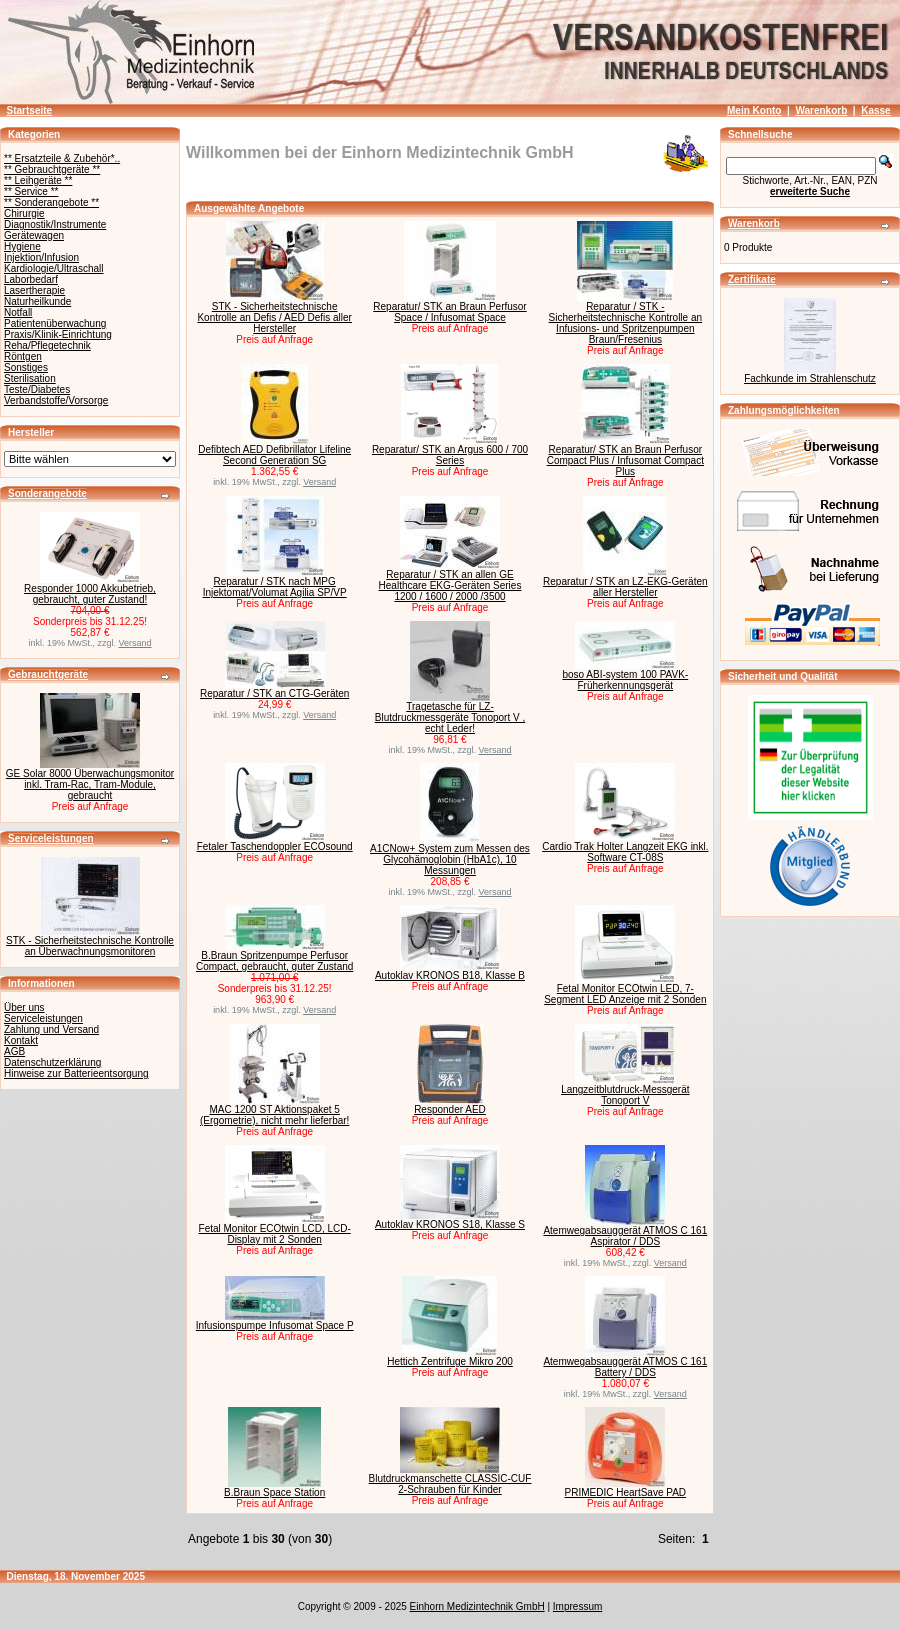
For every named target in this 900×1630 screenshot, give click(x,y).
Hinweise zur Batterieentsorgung (76, 1073)
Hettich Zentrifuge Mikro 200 (450, 1361)
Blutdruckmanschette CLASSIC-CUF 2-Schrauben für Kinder (450, 1484)
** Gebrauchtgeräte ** (52, 169)
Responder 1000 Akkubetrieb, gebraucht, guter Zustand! (90, 594)
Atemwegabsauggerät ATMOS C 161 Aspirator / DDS (625, 1236)
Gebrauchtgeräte (48, 674)
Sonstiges (26, 367)
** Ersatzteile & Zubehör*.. (62, 158)
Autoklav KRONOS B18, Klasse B (450, 975)
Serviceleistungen (51, 838)
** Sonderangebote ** (51, 202)
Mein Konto (754, 110)
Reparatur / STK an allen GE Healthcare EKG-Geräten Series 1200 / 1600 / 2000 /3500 (450, 585)
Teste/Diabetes (37, 389)
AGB (14, 1051)
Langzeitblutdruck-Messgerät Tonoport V (625, 1095)
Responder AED (450, 1109)
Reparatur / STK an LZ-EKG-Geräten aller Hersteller (625, 587)
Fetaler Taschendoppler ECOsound (275, 846)
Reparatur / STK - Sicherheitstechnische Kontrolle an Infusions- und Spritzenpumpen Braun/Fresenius (625, 323)
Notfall (18, 312)
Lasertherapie (34, 290)
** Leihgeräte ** (38, 180)
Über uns (24, 1007)
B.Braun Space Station (274, 1492)
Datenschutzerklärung (52, 1062)
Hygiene (22, 246)
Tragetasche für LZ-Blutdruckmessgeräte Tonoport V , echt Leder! (450, 717)
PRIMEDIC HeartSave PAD (626, 1492)
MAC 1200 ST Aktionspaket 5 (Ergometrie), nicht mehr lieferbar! (275, 1115)
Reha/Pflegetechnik (47, 345)
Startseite (30, 110)
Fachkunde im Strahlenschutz (810, 378)
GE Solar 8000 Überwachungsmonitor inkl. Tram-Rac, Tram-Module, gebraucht (90, 784)
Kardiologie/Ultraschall (54, 268)
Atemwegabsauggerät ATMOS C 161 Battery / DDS (625, 1367)
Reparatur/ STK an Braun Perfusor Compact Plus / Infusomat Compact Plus (625, 460)
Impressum (577, 1606)
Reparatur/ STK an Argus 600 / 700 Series (450, 455)
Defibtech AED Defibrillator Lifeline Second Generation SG (274, 455)
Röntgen (23, 356)
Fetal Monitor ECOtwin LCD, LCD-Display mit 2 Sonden (275, 1234)
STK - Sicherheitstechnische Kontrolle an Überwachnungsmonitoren (90, 946)
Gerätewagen (34, 235)
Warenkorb (821, 110)
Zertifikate (752, 279)
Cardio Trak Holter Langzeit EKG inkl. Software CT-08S (625, 852)
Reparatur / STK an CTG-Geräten (275, 693)
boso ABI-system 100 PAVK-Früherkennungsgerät (625, 680)
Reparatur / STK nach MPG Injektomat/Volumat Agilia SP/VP (275, 587)
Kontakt (21, 1040)
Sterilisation (30, 378)
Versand (135, 643)
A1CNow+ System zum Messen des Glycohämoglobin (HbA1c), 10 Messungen (450, 859)
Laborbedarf (31, 279)
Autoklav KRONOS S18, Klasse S (450, 1224)
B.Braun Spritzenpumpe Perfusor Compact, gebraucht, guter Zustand (274, 961)
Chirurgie (24, 213)
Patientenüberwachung (55, 323)
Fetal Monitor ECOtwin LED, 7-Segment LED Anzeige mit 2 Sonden (625, 994)
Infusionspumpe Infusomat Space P (275, 1325)
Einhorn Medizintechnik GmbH (477, 1606)
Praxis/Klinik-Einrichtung (58, 334)
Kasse (875, 110)
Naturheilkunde (37, 301)
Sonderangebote (47, 493)
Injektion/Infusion (41, 257)
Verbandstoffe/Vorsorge (56, 400)
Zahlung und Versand (51, 1029)
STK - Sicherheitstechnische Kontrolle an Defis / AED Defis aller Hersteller (274, 317)
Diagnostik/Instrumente (55, 224)
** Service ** (31, 191)
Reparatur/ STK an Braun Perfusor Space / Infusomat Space (449, 312)
